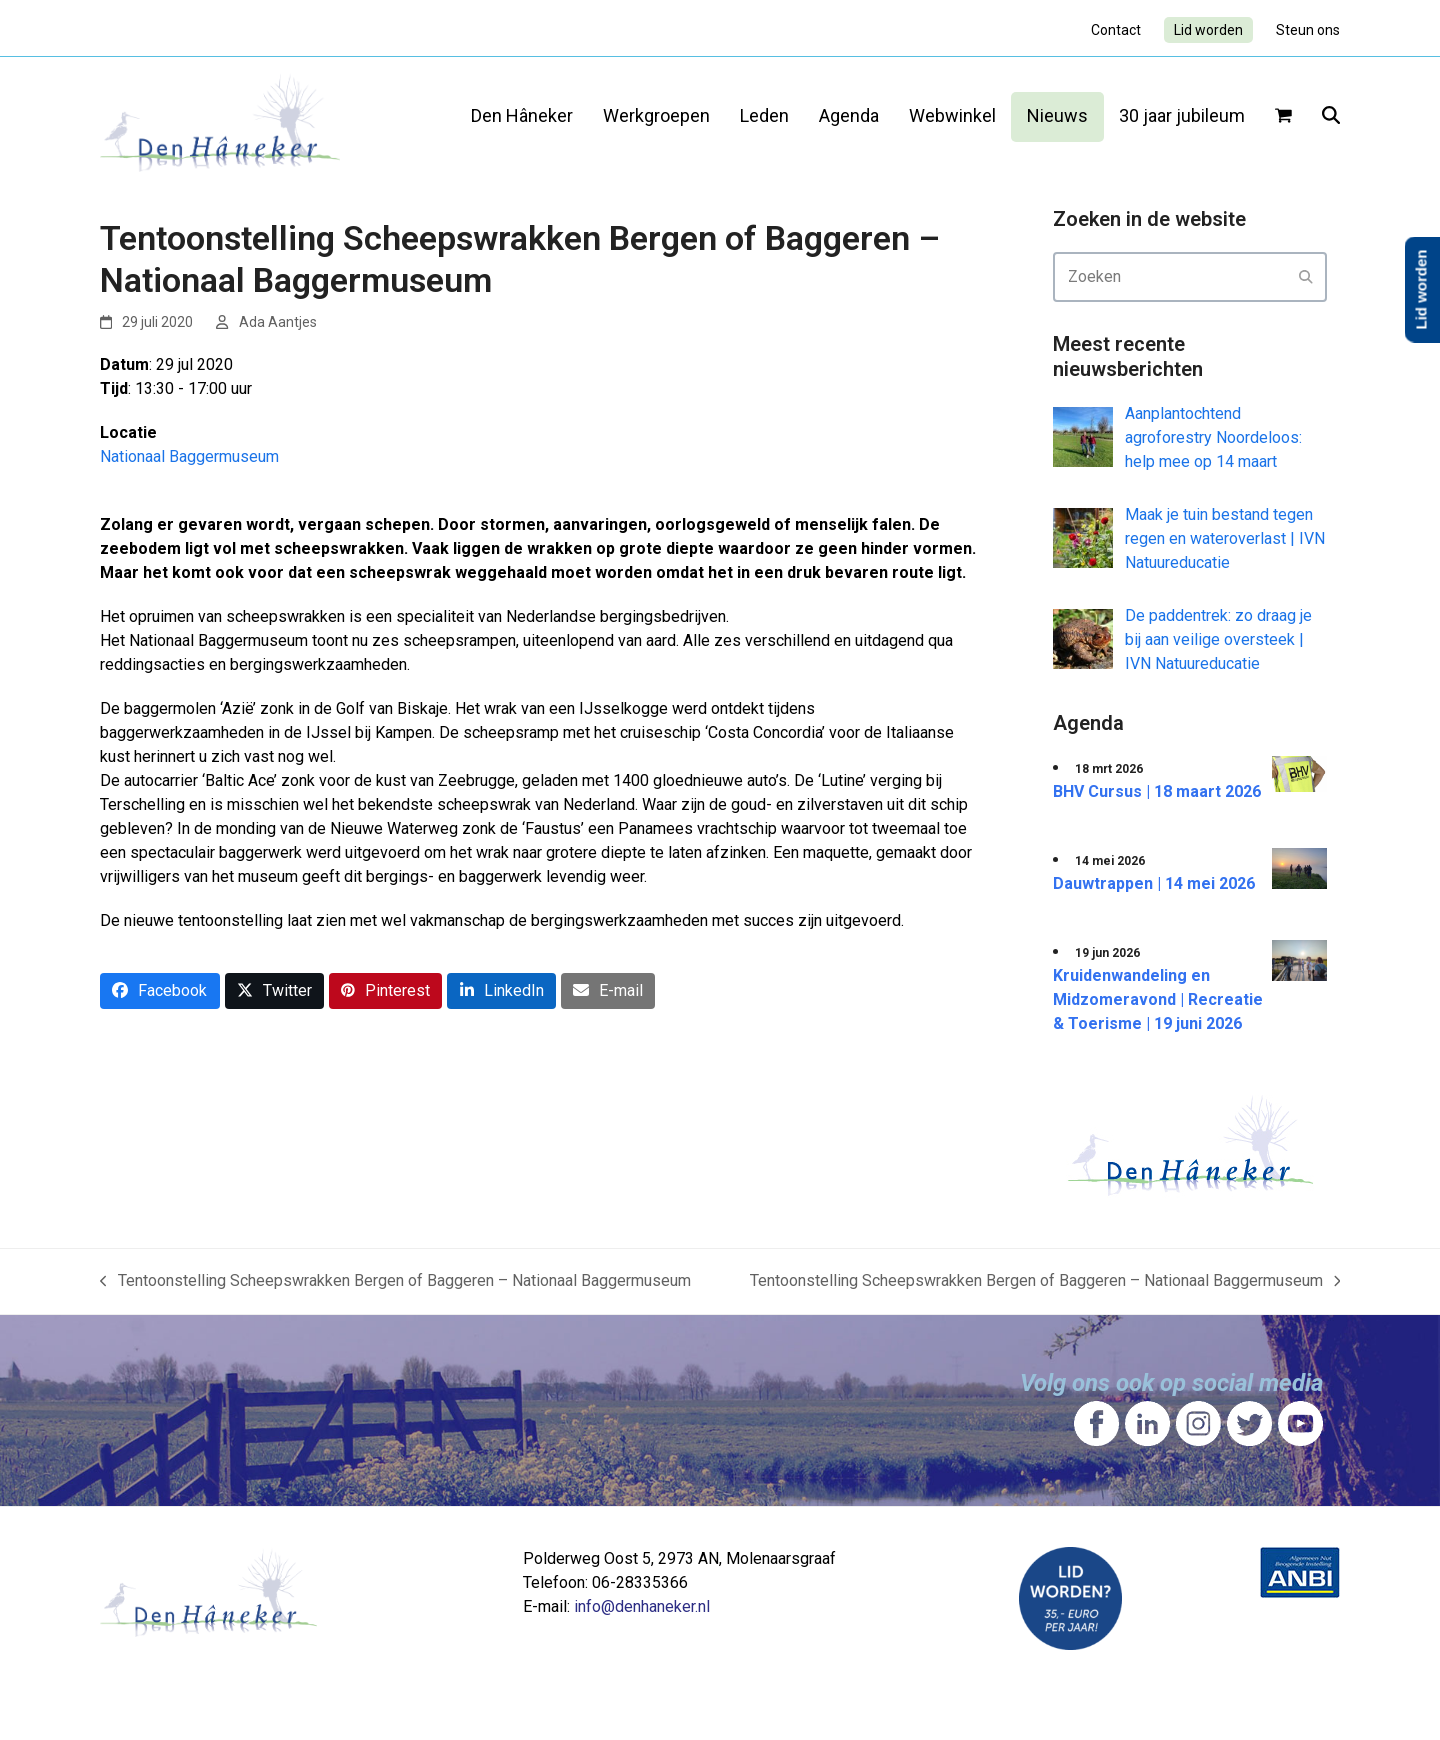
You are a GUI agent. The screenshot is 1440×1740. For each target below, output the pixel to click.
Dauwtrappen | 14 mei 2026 (1154, 883)
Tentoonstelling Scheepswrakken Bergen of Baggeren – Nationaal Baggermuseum (395, 1282)
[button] (1283, 117)
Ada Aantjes (278, 322)
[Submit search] (1306, 277)
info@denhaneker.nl (642, 1606)
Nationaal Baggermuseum (189, 456)
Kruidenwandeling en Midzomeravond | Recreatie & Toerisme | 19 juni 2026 (1158, 999)
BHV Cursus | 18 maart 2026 (1157, 791)
